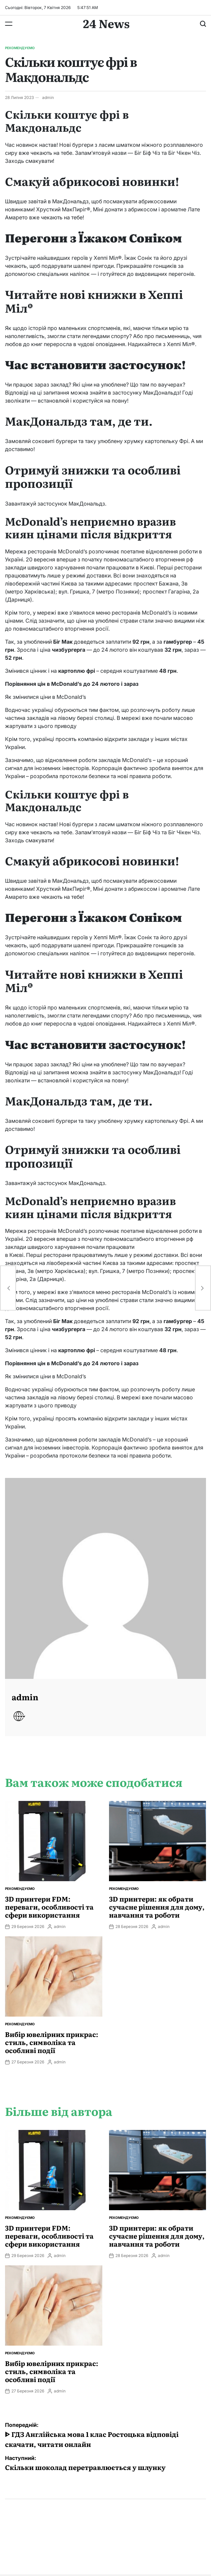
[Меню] (8, 23)
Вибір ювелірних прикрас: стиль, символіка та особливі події (51, 2042)
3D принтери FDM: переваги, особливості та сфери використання (49, 1907)
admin (48, 97)
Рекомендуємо (20, 48)
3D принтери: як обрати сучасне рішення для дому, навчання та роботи (157, 1907)
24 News (106, 23)
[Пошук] (203, 23)
